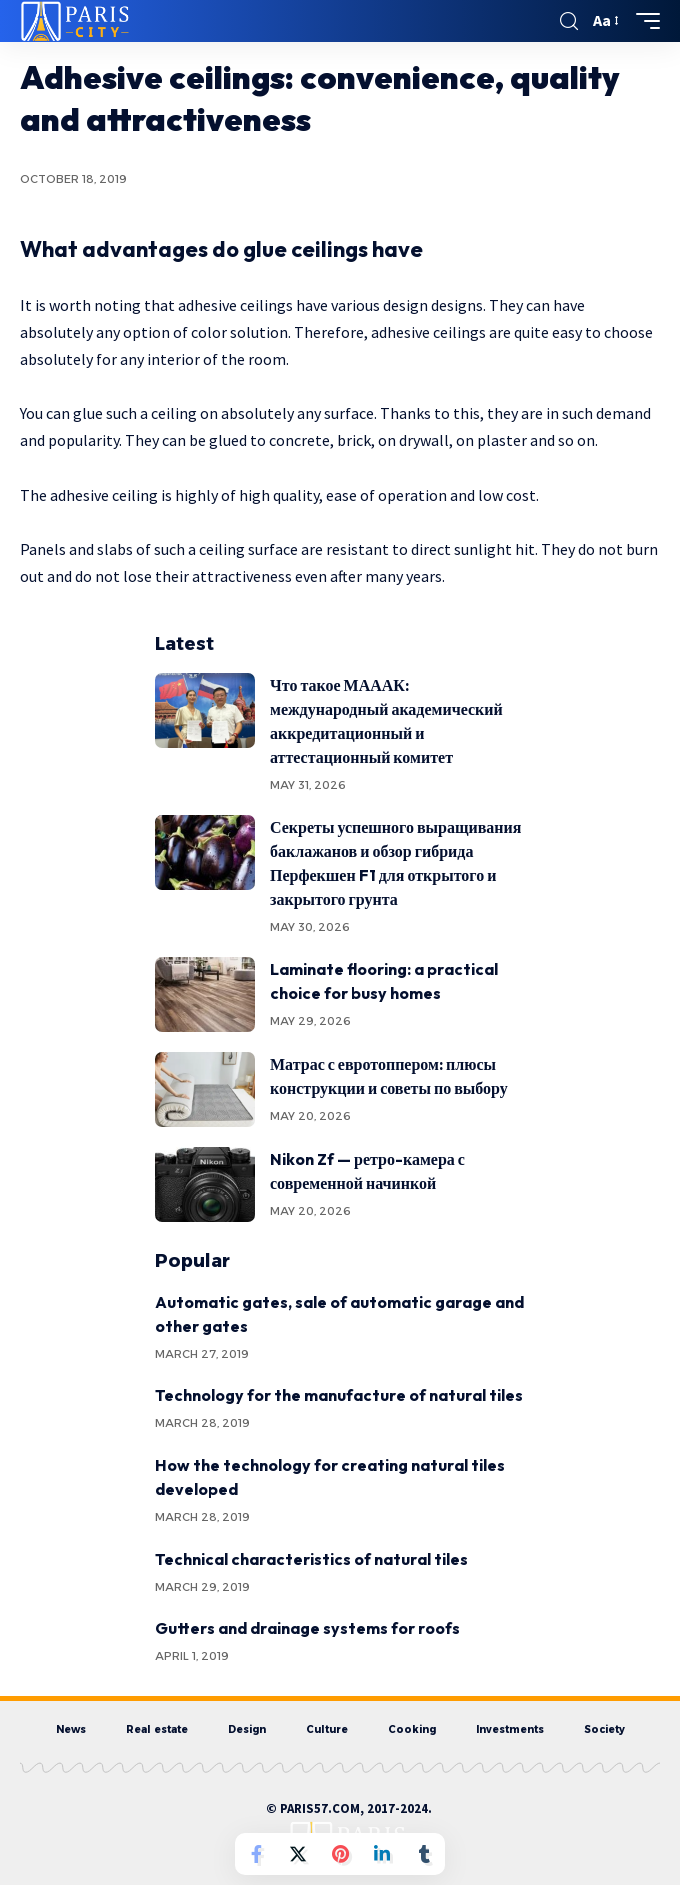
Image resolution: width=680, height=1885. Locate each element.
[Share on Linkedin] (382, 1854)
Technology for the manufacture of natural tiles (339, 1395)
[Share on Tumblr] (424, 1854)
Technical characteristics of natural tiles (311, 1559)
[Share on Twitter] (298, 1854)
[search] (569, 21)
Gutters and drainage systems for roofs (307, 1628)
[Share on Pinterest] (340, 1854)
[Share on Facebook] (256, 1854)
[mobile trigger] (643, 21)
